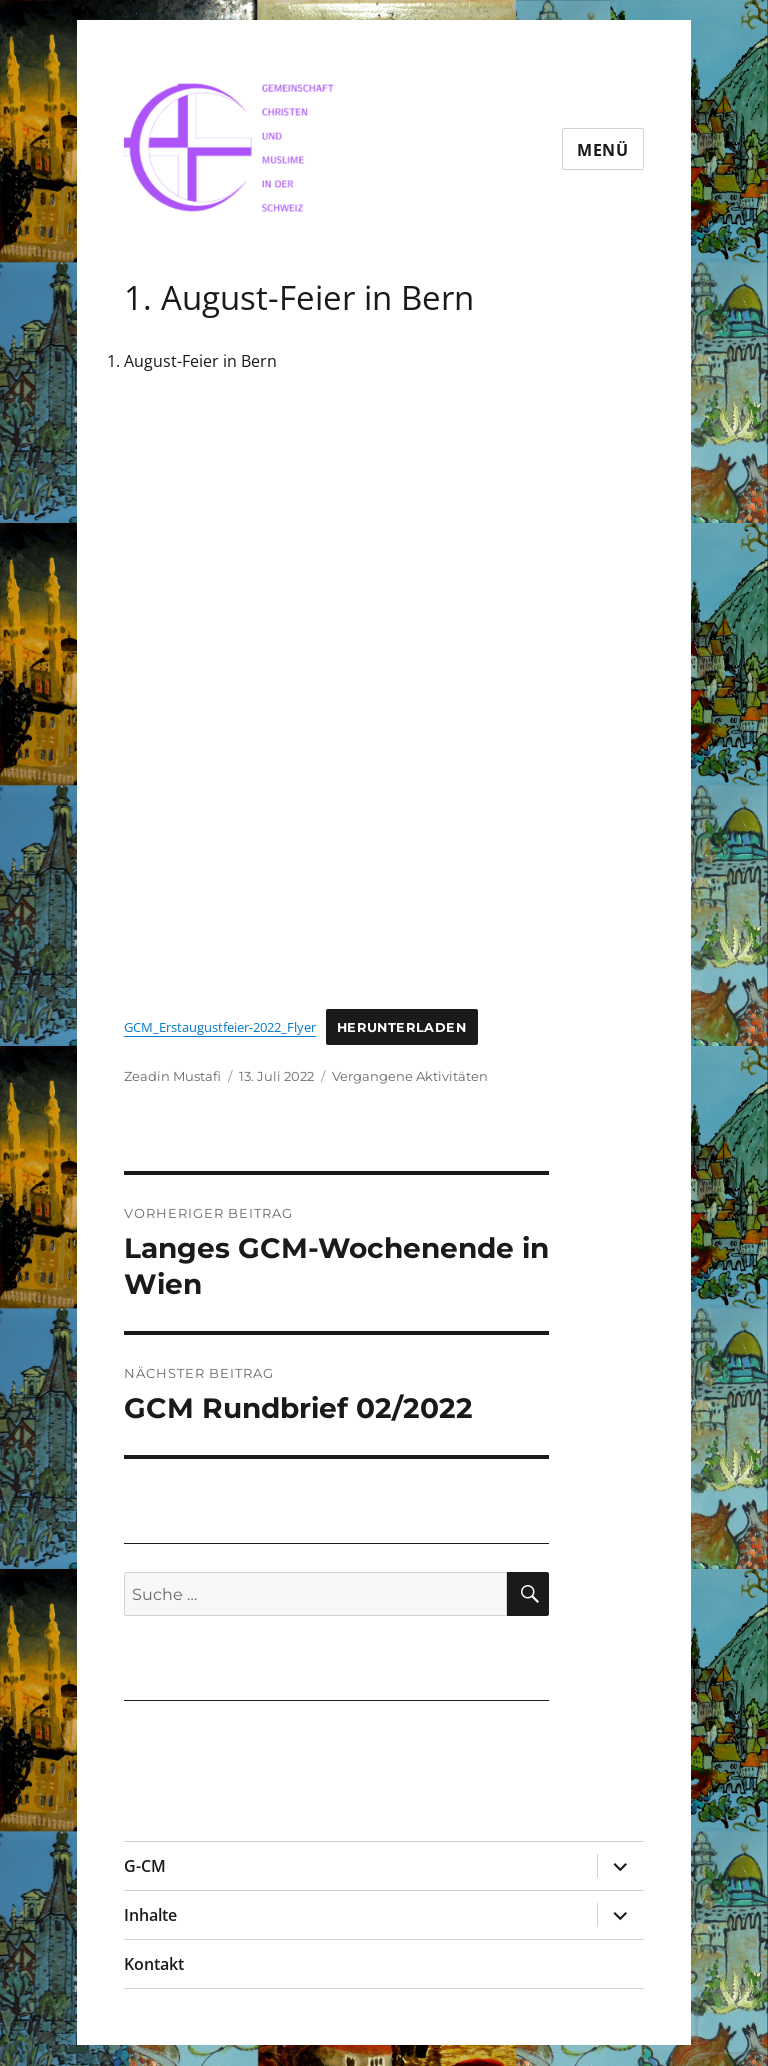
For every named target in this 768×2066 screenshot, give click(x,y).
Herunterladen (402, 1027)
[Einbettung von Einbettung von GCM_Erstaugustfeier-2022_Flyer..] (336, 703)
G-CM (145, 1866)
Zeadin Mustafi (172, 1076)
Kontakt (154, 1964)
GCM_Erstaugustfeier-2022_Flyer (220, 1027)
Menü (603, 150)
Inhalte (150, 1915)
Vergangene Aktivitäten (410, 1076)
